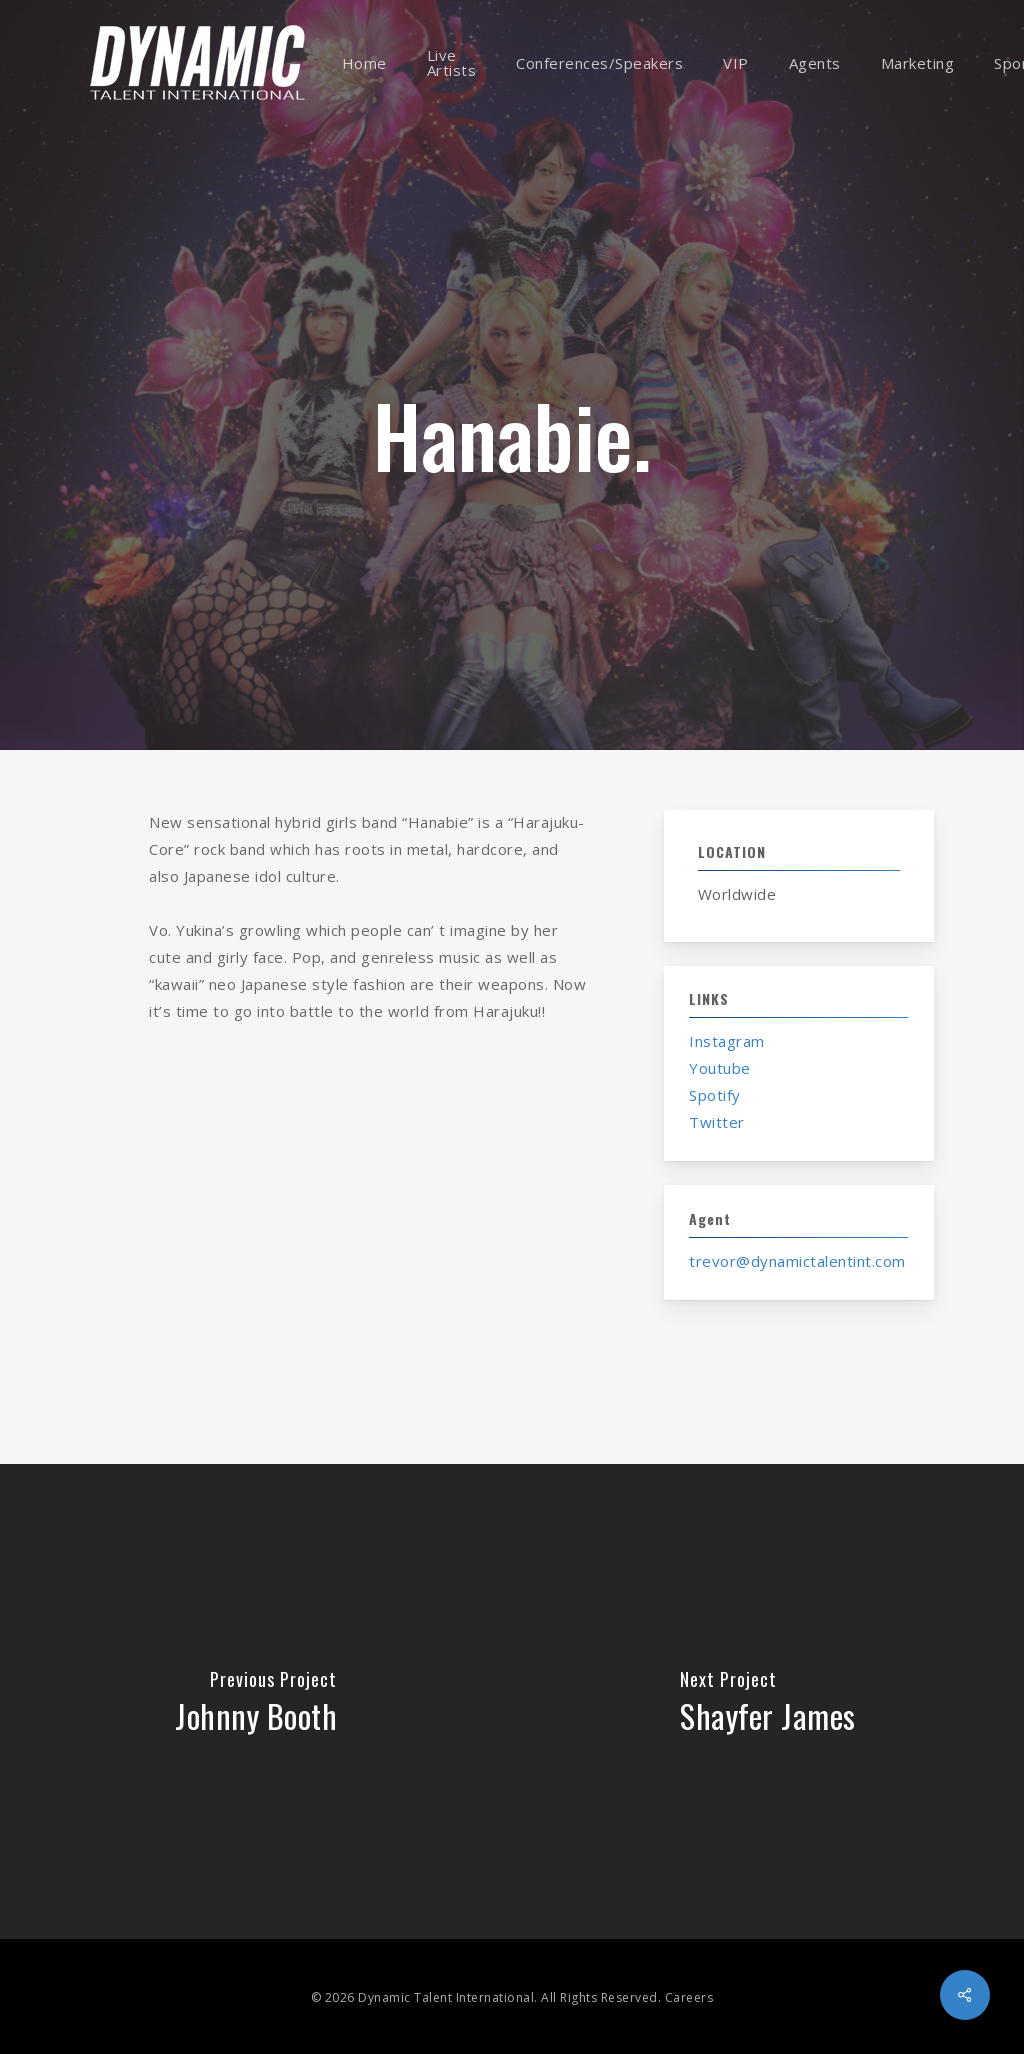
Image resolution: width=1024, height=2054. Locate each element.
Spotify (715, 1095)
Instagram (727, 1041)
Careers (689, 1997)
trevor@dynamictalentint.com (797, 1261)
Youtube (720, 1068)
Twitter (717, 1122)
